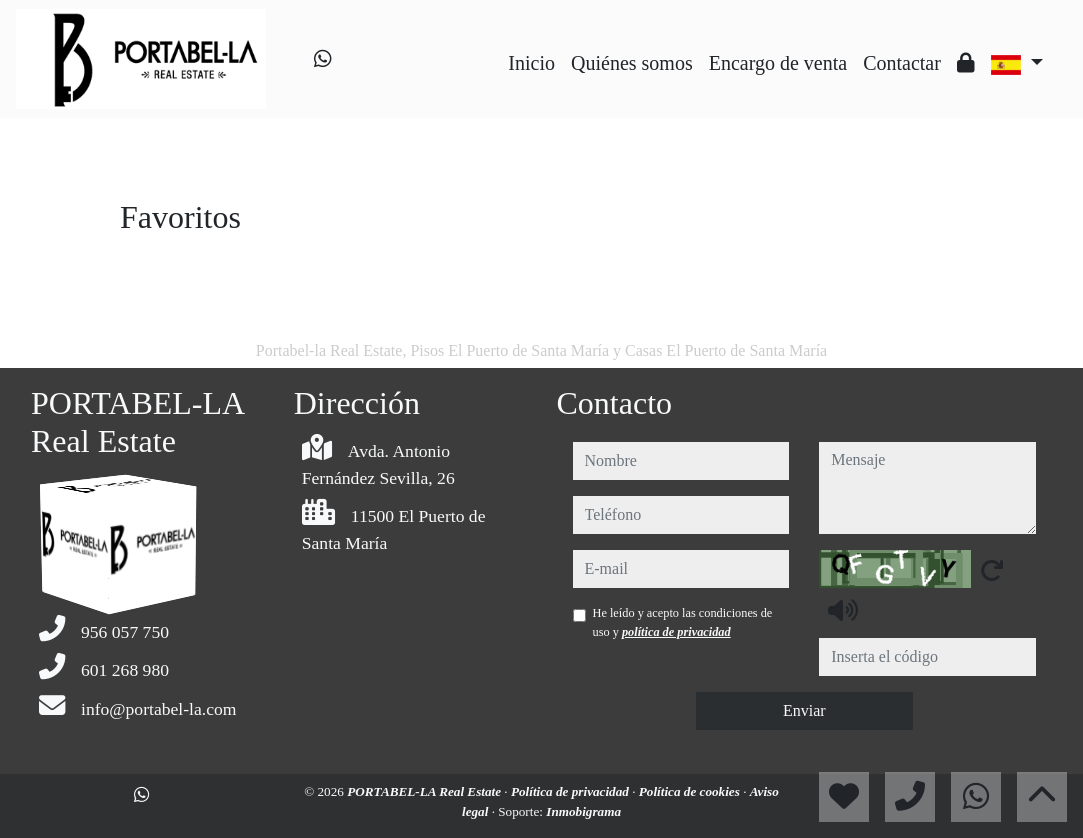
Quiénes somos (632, 63)
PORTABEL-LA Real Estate (425, 791)
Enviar (804, 710)
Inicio (531, 63)
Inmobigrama (583, 811)
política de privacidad (676, 632)
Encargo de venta (778, 63)
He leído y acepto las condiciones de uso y (683, 622)
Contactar (902, 63)
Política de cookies (691, 791)
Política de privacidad (571, 791)
